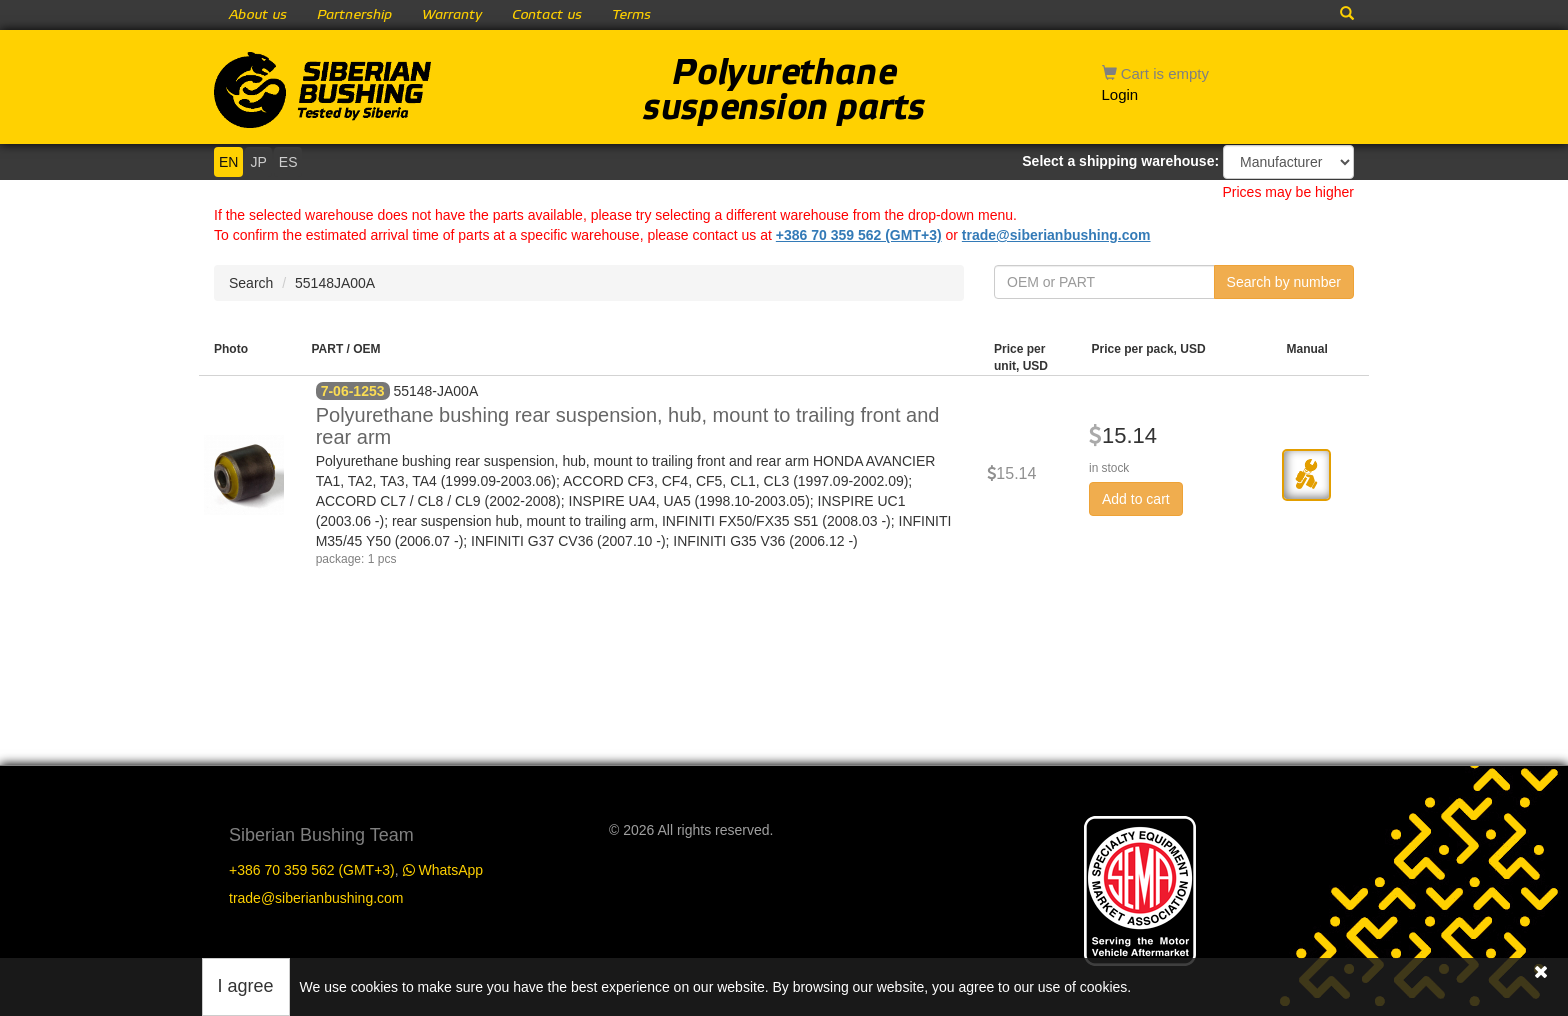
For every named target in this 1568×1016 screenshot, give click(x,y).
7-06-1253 (353, 391)
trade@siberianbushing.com (1056, 235)
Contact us (547, 15)
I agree (246, 986)
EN (228, 162)
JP (258, 162)
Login (1120, 94)
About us (258, 15)
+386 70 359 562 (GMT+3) (859, 235)
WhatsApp (443, 870)
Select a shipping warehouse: (1120, 161)
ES (288, 162)
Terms (631, 15)
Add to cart (1136, 499)
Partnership (354, 15)
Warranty (452, 15)
